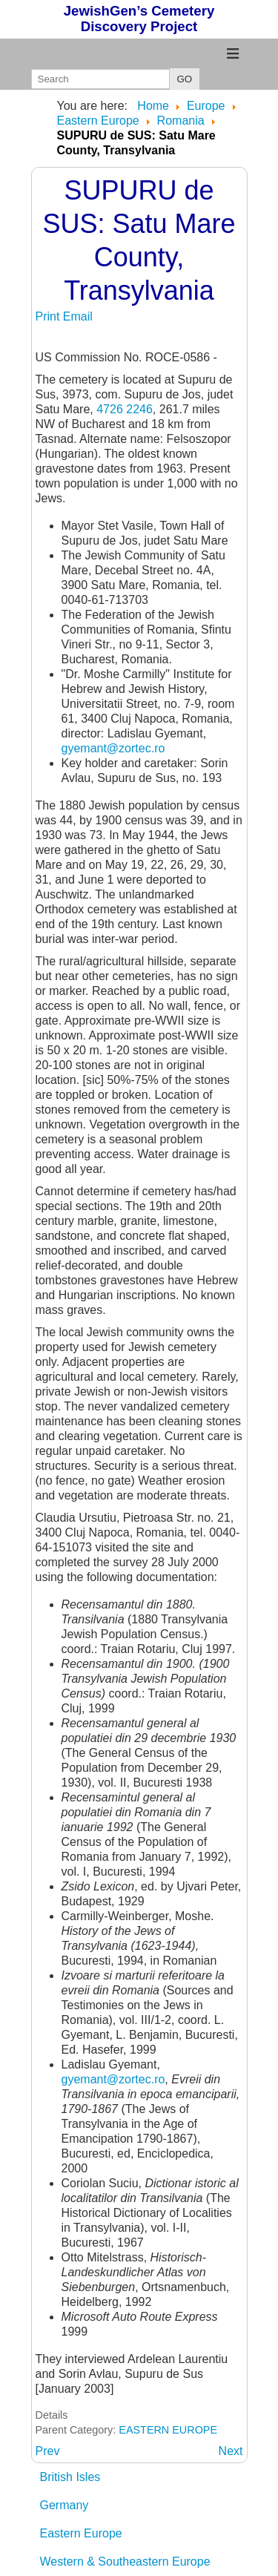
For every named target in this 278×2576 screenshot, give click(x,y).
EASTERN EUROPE (168, 2430)
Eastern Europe (81, 2533)
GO (185, 79)
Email (78, 316)
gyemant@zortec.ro (113, 748)
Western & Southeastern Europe (125, 2561)
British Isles (70, 2477)
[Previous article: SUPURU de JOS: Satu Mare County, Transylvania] (48, 2451)
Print (49, 316)
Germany (64, 2505)
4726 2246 (124, 409)
